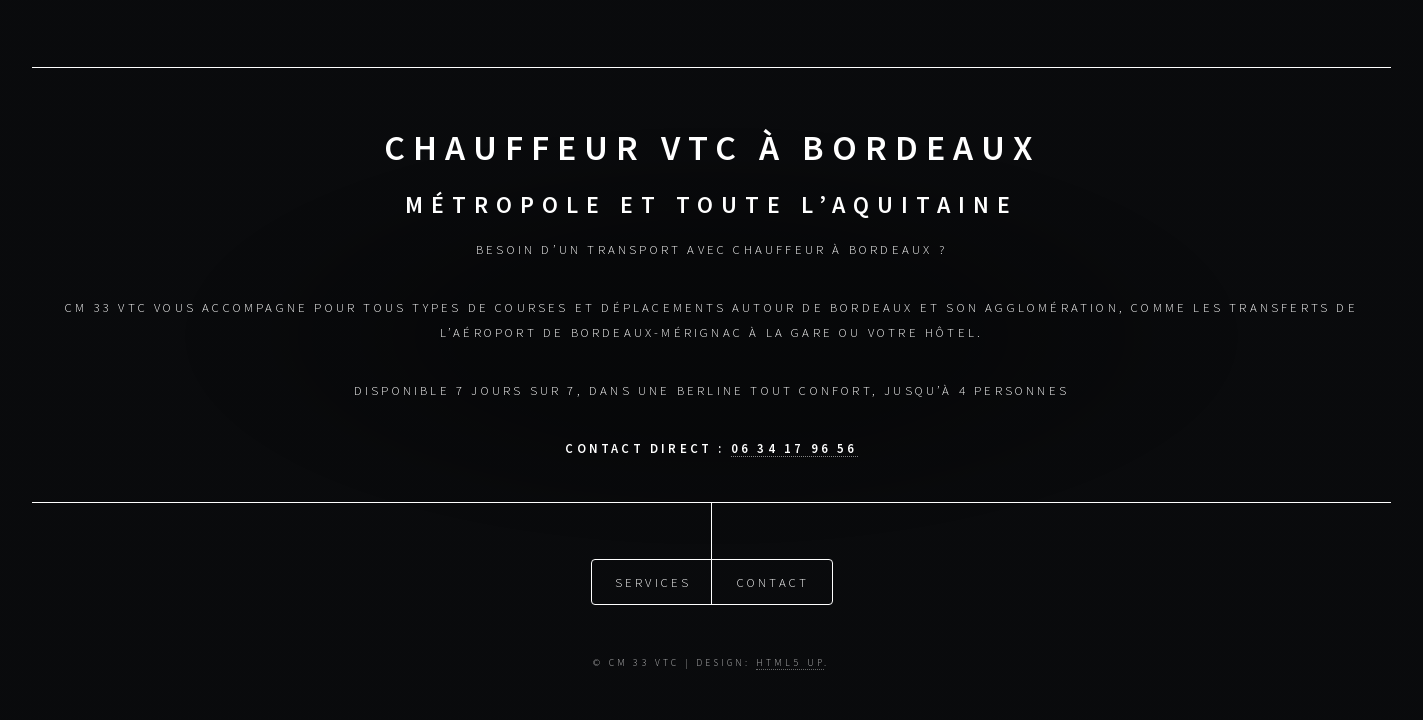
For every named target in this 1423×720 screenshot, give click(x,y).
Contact (773, 581)
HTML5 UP (790, 663)
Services (653, 581)
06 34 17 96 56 (794, 448)
